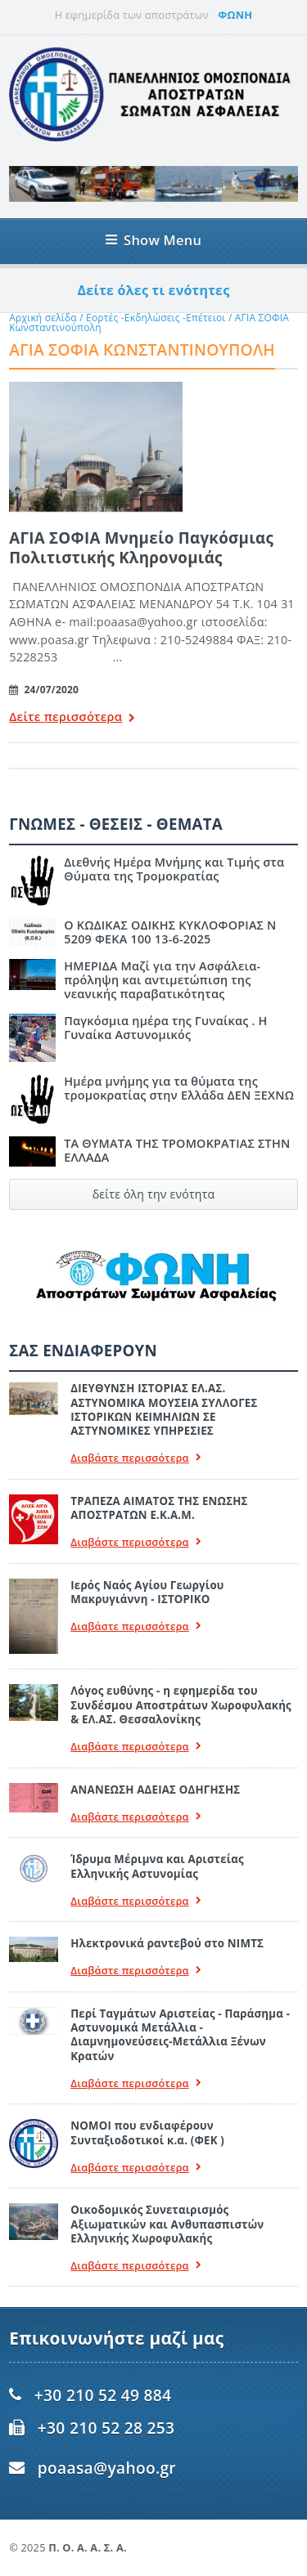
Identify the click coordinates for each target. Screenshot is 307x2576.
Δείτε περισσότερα (72, 718)
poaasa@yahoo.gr (107, 2468)
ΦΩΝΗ (235, 14)
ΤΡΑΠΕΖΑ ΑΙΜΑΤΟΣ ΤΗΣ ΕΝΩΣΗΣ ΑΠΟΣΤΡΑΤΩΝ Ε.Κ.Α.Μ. (158, 1508)
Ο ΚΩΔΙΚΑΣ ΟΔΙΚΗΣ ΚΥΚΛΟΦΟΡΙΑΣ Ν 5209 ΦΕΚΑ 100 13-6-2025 (170, 932)
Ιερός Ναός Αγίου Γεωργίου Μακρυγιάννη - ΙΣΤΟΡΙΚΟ (146, 1592)
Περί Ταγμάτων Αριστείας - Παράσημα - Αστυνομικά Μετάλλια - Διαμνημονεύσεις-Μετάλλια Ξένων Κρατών (180, 2034)
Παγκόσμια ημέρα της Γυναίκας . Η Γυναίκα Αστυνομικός (165, 1027)
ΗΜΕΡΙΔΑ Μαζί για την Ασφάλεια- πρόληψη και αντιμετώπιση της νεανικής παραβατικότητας (162, 980)
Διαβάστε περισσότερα (135, 1458)
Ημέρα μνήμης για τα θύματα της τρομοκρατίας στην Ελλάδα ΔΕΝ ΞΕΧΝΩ (179, 1088)
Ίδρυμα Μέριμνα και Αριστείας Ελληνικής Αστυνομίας (157, 1866)
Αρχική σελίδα (43, 318)
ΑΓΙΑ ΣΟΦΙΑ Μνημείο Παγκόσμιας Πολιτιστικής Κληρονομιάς (141, 547)
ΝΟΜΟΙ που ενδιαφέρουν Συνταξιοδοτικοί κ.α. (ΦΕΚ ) (147, 2132)
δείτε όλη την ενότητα (154, 1194)
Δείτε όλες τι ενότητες (154, 290)
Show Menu (153, 240)
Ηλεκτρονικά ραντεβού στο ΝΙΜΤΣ (167, 1943)
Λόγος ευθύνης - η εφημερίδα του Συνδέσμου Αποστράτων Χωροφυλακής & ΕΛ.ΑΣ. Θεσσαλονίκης (180, 1705)
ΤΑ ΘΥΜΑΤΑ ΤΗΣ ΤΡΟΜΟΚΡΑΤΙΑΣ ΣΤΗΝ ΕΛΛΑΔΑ (177, 1150)
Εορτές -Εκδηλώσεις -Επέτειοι (155, 318)
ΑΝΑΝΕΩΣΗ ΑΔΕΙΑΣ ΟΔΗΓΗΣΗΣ (155, 1789)
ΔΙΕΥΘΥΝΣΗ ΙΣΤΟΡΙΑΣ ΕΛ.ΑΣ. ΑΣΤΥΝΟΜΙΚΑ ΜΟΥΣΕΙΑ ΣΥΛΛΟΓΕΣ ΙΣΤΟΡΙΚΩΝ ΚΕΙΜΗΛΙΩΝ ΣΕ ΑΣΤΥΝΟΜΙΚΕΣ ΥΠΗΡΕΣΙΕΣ (163, 1409)
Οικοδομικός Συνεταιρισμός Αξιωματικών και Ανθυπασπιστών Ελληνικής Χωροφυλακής (167, 2224)
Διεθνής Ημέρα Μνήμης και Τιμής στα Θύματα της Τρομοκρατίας (174, 869)
